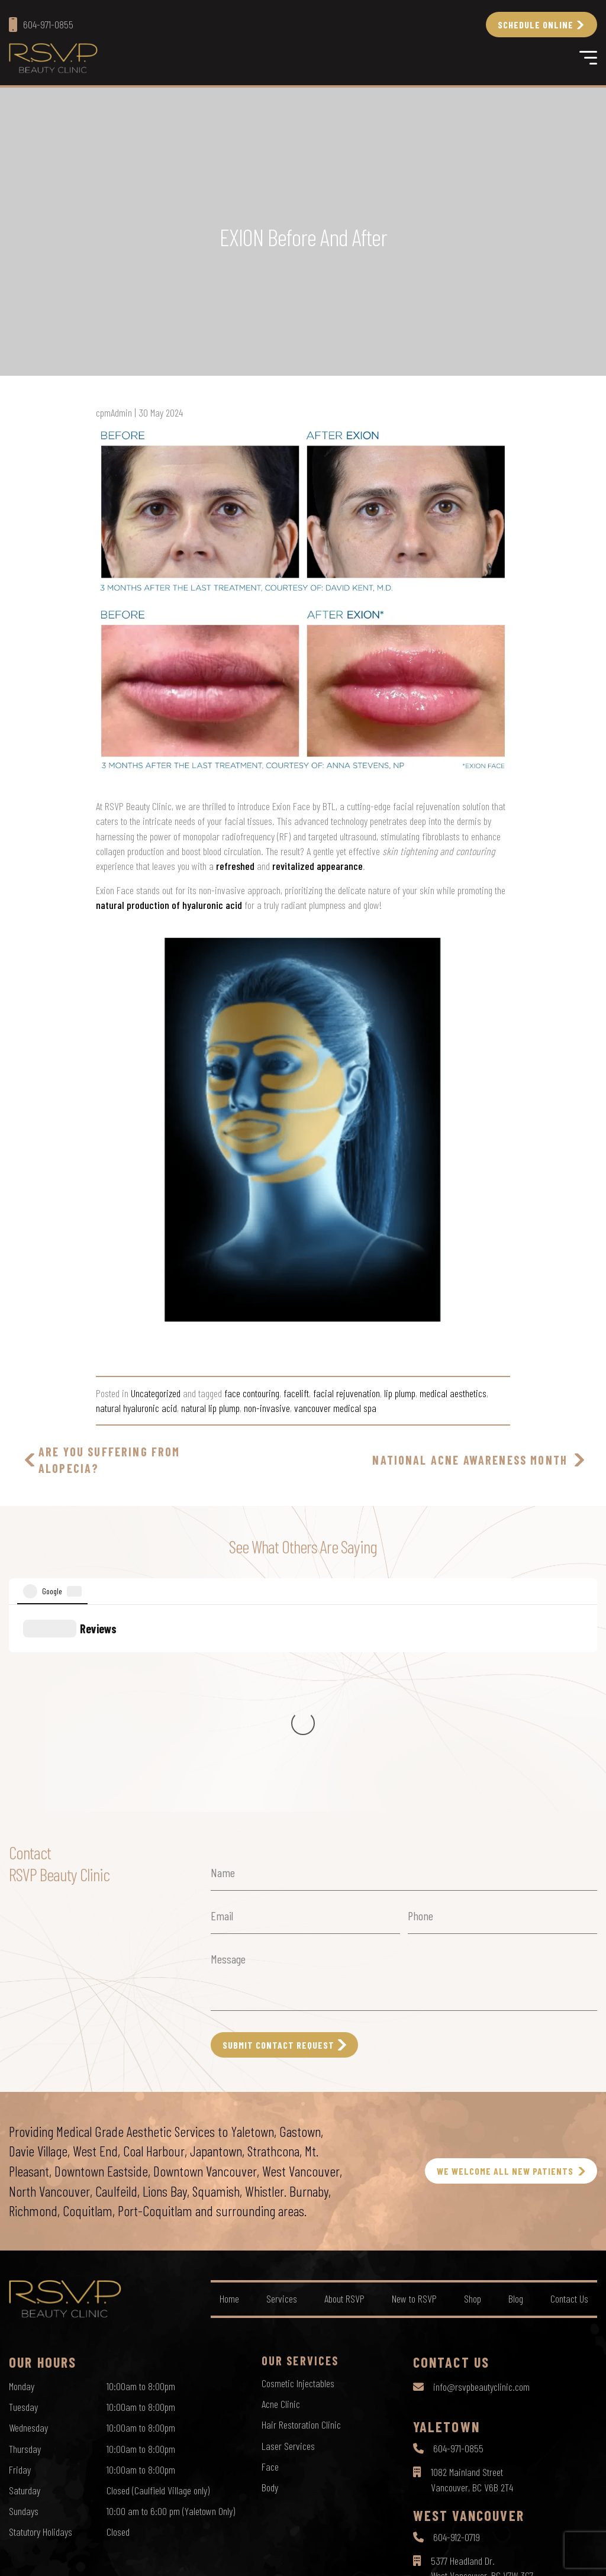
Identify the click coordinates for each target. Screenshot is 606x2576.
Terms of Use (312, 2556)
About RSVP (344, 2094)
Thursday (25, 2244)
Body (270, 2283)
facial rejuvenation (346, 1393)
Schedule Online (535, 24)
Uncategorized (155, 1393)
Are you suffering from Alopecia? (109, 1460)
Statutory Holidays (40, 2327)
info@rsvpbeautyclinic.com (481, 2182)
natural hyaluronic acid (136, 1407)
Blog (515, 2094)
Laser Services (288, 2241)
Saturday (24, 2286)
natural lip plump (210, 1407)
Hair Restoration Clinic (301, 2220)
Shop (472, 2094)
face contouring (251, 1393)
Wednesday (28, 2223)
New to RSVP (414, 2094)
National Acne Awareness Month (470, 1460)
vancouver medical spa (335, 1407)
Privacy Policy (258, 2556)
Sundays (23, 2306)
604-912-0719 (456, 2332)
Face (270, 2262)
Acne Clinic (281, 2199)
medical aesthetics (453, 1393)
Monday (21, 2181)
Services (281, 2094)
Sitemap (356, 2556)
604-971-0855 (458, 2244)
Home (229, 2094)
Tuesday (23, 2202)
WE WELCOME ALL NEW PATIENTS (505, 1966)
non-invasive (267, 1407)
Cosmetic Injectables (298, 2178)
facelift (296, 1393)
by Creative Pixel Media (559, 2556)
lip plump (399, 1393)
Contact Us (569, 2094)
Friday (20, 2265)
